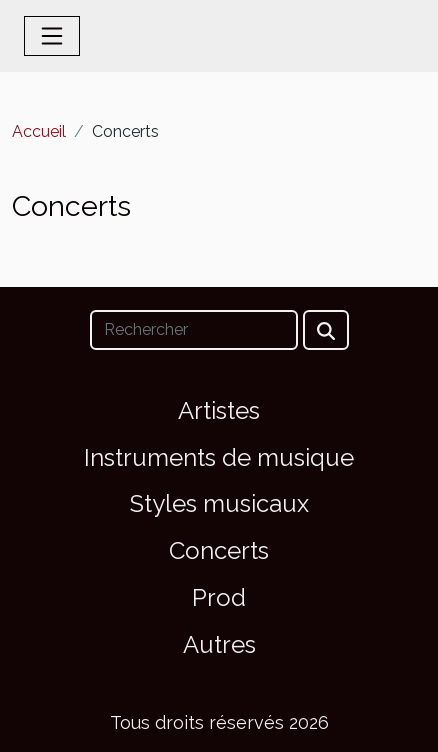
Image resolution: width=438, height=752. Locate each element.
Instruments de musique (219, 457)
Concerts (219, 550)
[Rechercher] (194, 330)
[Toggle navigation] (52, 36)
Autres (219, 644)
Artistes (219, 410)
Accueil (39, 131)
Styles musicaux (219, 503)
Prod (219, 597)
